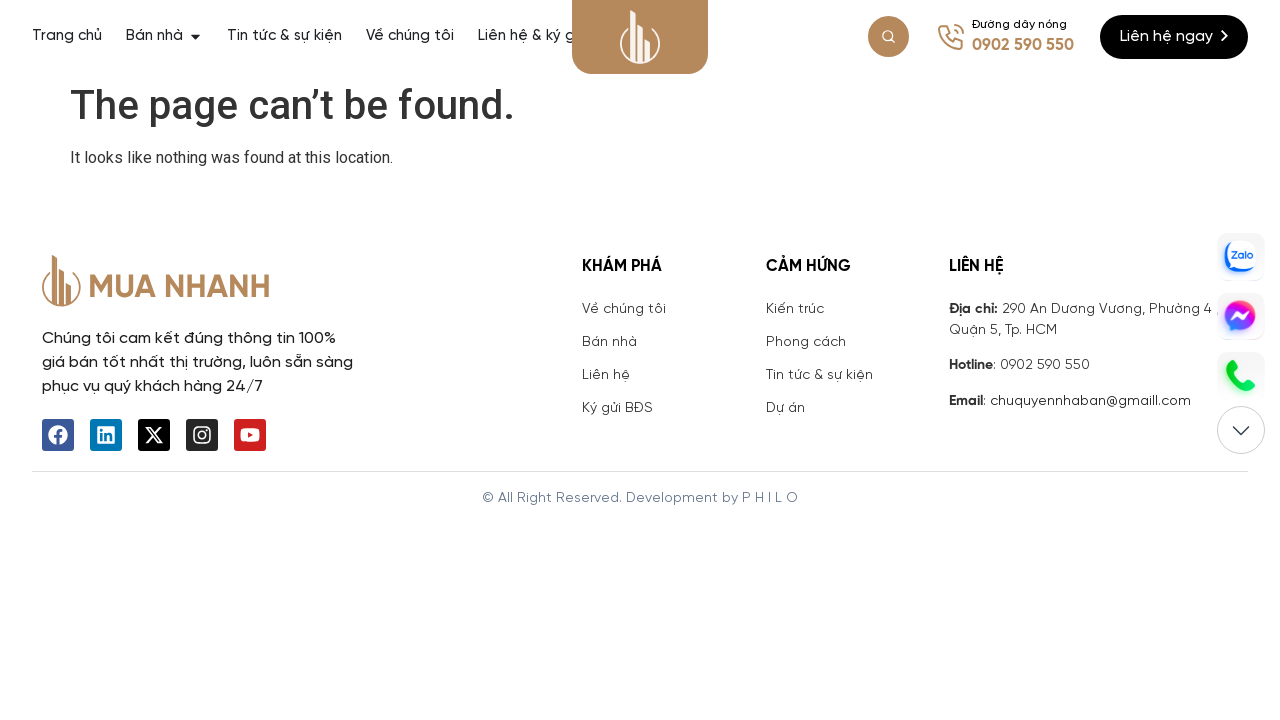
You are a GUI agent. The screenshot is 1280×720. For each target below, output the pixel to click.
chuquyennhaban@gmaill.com (1090, 401)
